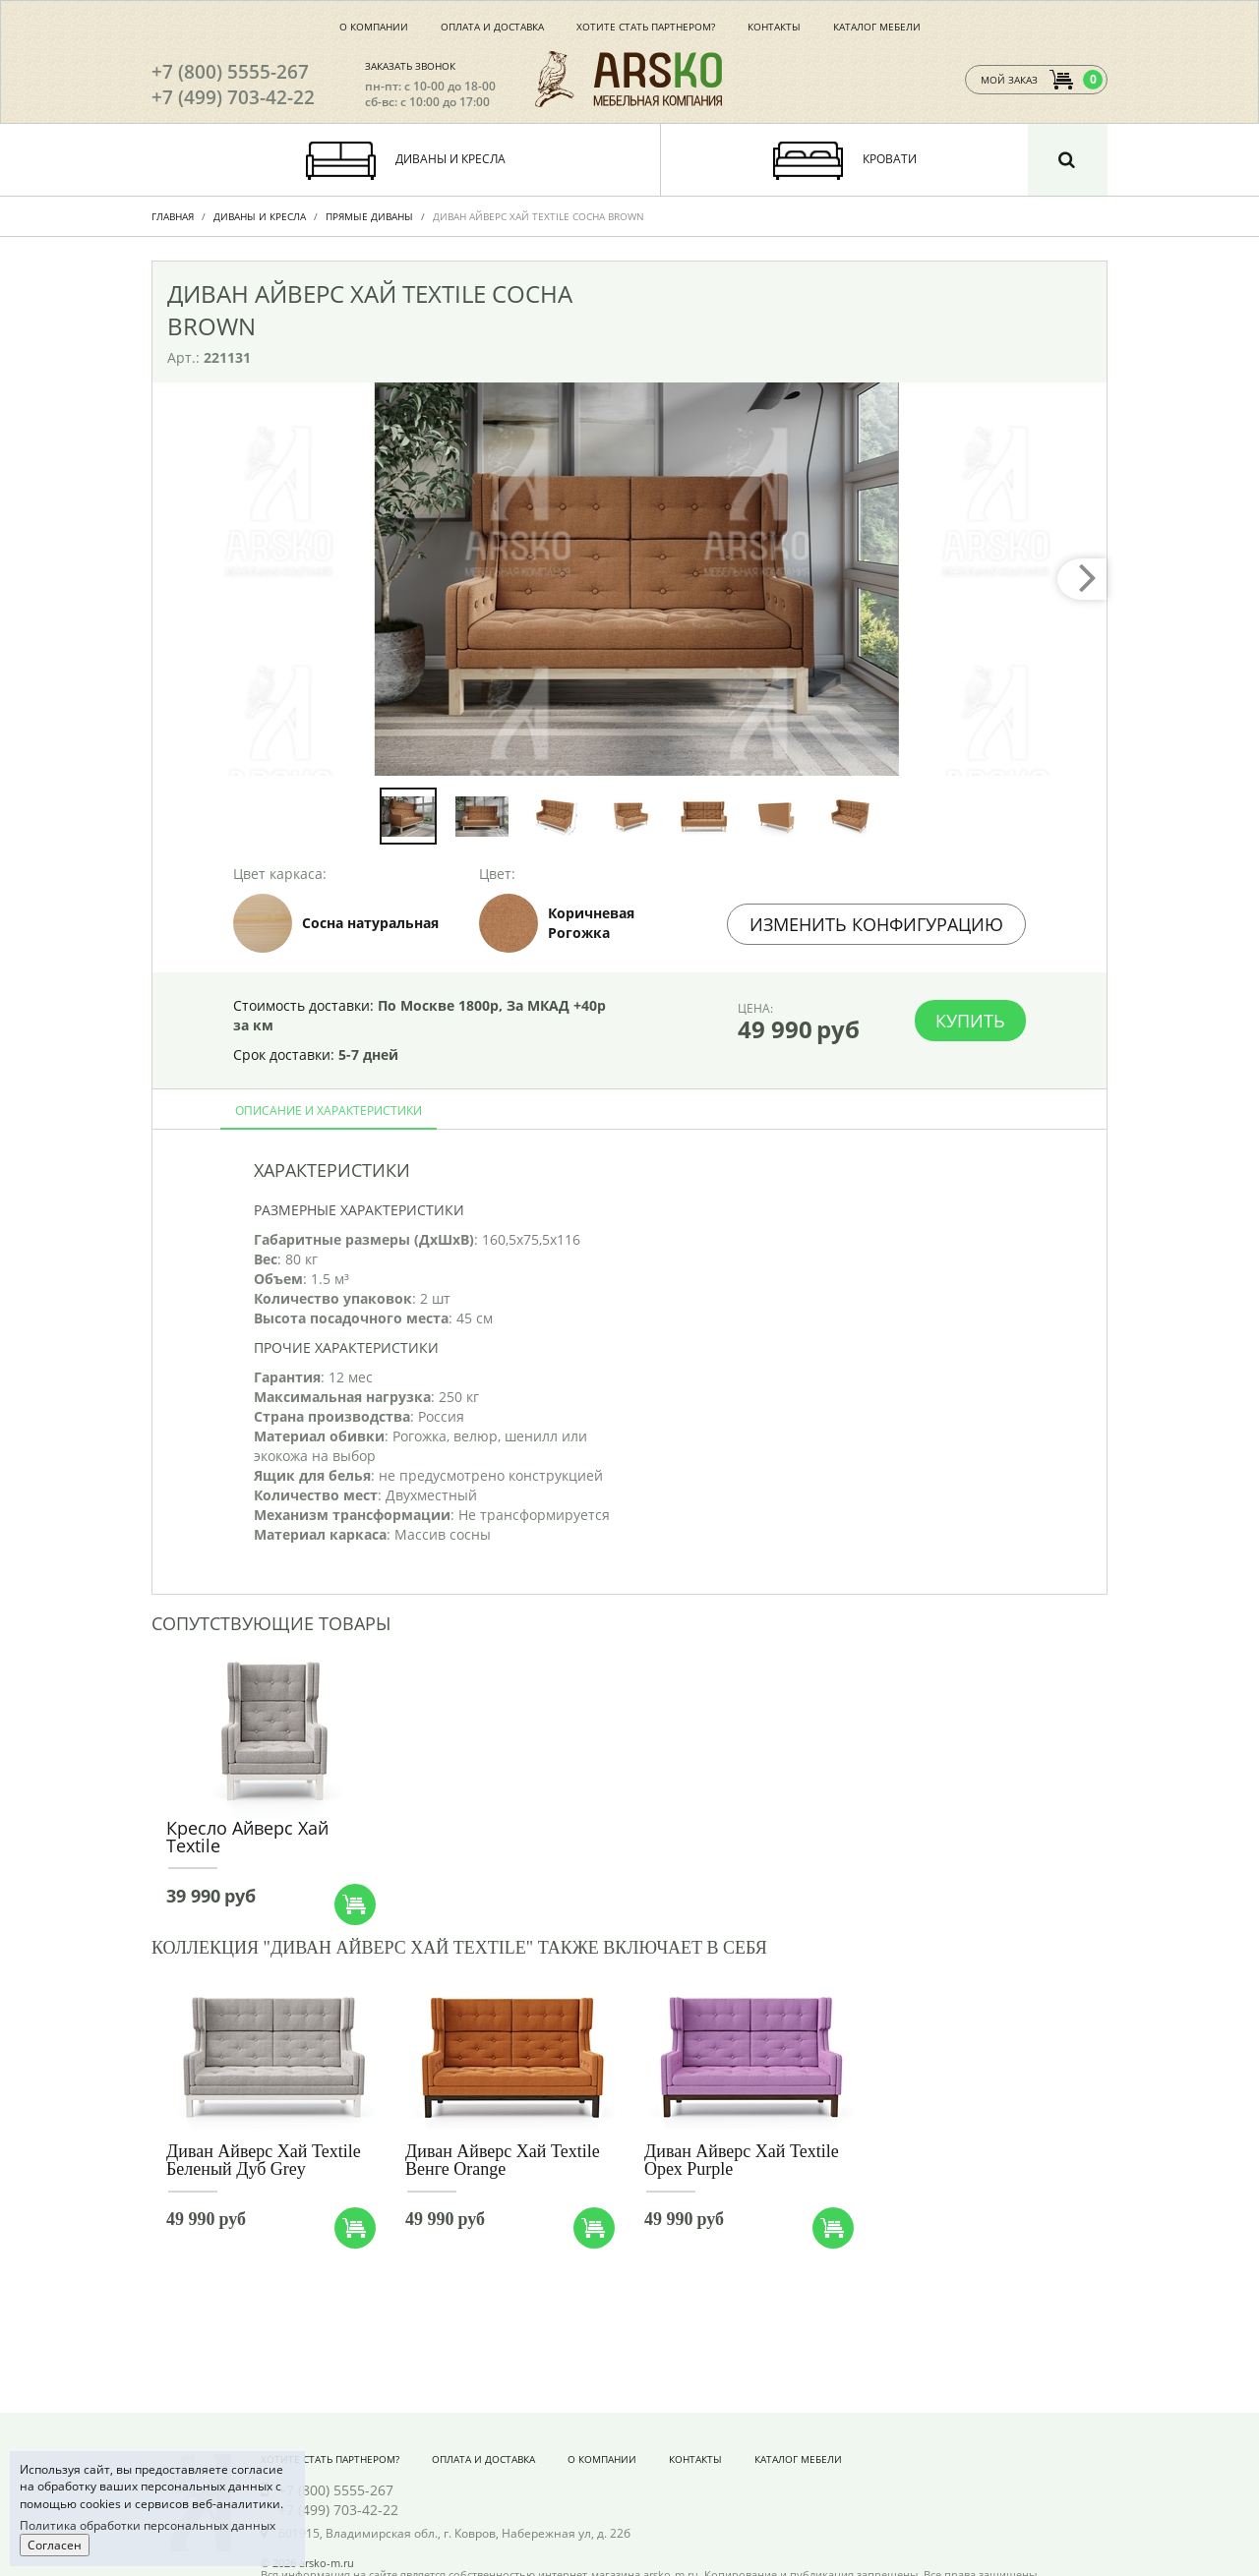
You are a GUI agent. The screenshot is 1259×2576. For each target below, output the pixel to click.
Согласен (55, 2545)
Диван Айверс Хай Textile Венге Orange (502, 2160)
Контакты (774, 26)
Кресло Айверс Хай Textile (247, 1836)
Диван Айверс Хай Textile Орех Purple (741, 2160)
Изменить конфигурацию (876, 924)
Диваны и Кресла (259, 216)
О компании (373, 26)
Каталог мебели (877, 26)
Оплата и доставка (492, 26)
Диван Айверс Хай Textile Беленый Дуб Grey (263, 2160)
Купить (970, 1020)
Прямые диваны (369, 216)
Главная (172, 216)
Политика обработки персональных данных (147, 2525)
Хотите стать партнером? (645, 26)
